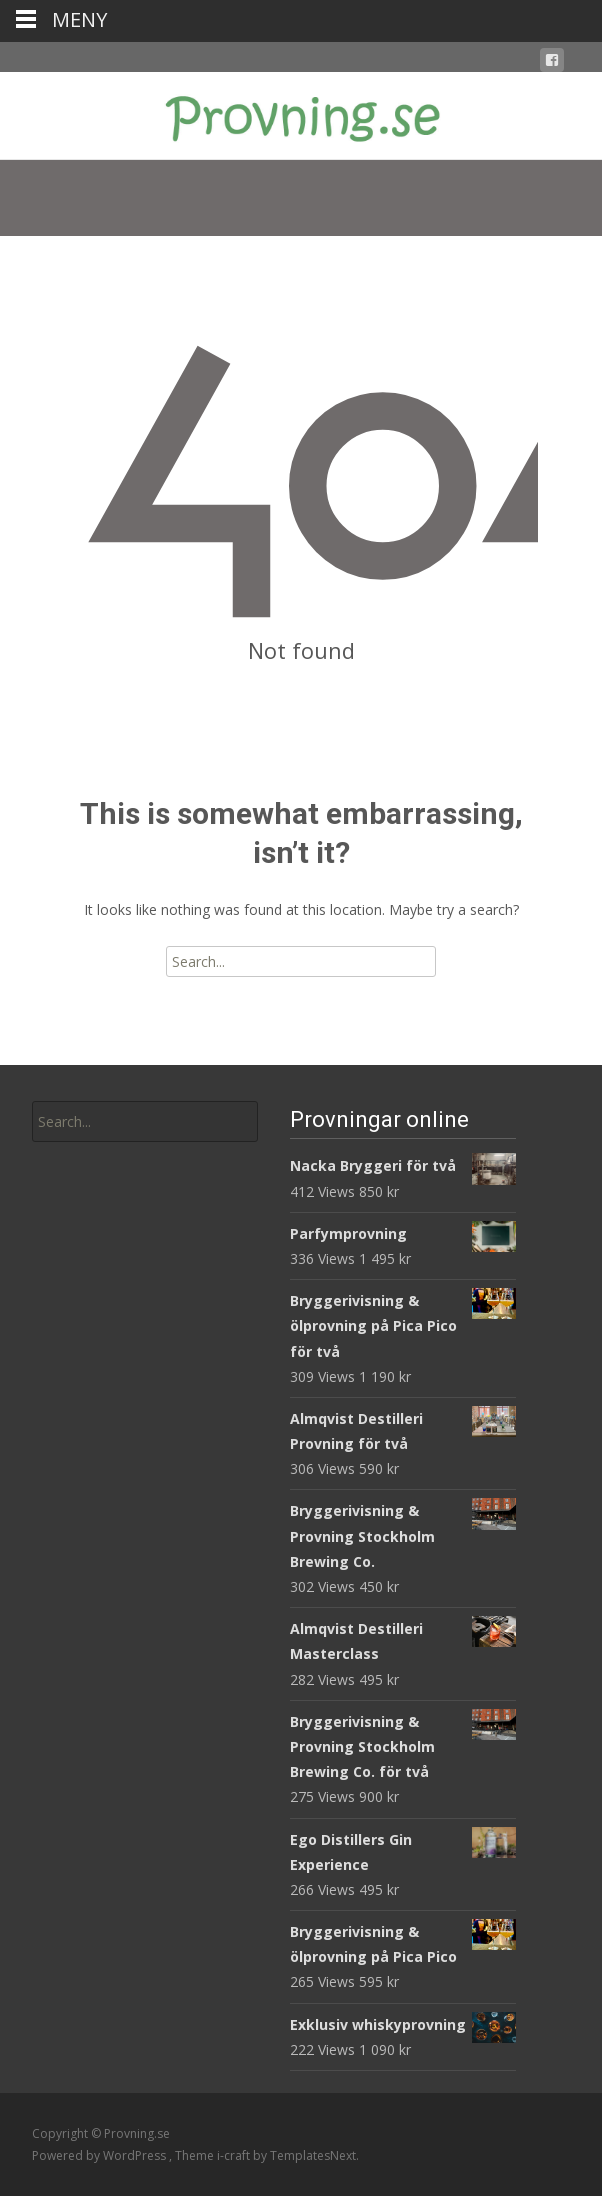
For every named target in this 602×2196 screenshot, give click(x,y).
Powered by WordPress (100, 2155)
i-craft (235, 2155)
